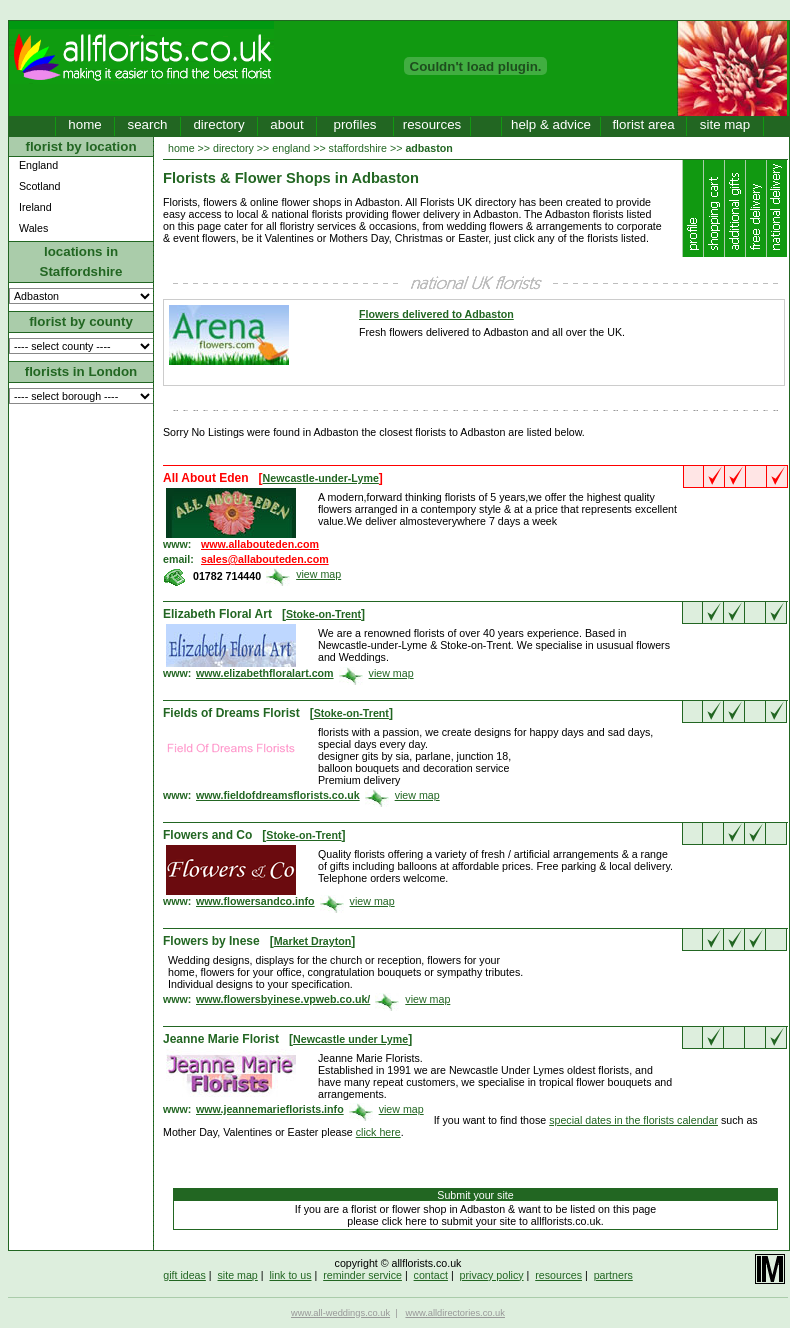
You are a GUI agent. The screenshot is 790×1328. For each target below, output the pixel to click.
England (38, 165)
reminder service (362, 1275)
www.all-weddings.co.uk (340, 1313)
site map (725, 124)
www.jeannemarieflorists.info (270, 1109)
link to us (290, 1275)
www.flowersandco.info (255, 901)
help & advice (551, 124)
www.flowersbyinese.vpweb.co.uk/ (283, 999)
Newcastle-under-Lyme (321, 478)
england (291, 148)
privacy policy (492, 1275)
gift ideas (184, 1275)
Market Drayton (313, 941)
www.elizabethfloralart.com (265, 673)
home (84, 124)
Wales (33, 228)
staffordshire (358, 148)
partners (613, 1275)
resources (432, 124)
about (286, 124)
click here (378, 1132)
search (147, 124)
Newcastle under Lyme (350, 1039)
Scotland (39, 186)
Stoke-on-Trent (323, 614)
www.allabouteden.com (260, 544)
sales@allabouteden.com (265, 559)
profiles (355, 124)
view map (318, 574)
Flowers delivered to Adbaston (436, 314)
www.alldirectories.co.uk (455, 1313)
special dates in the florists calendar (633, 1120)
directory (218, 124)
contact (431, 1275)
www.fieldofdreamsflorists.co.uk (278, 795)
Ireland (35, 207)
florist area (643, 124)
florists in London (81, 371)
